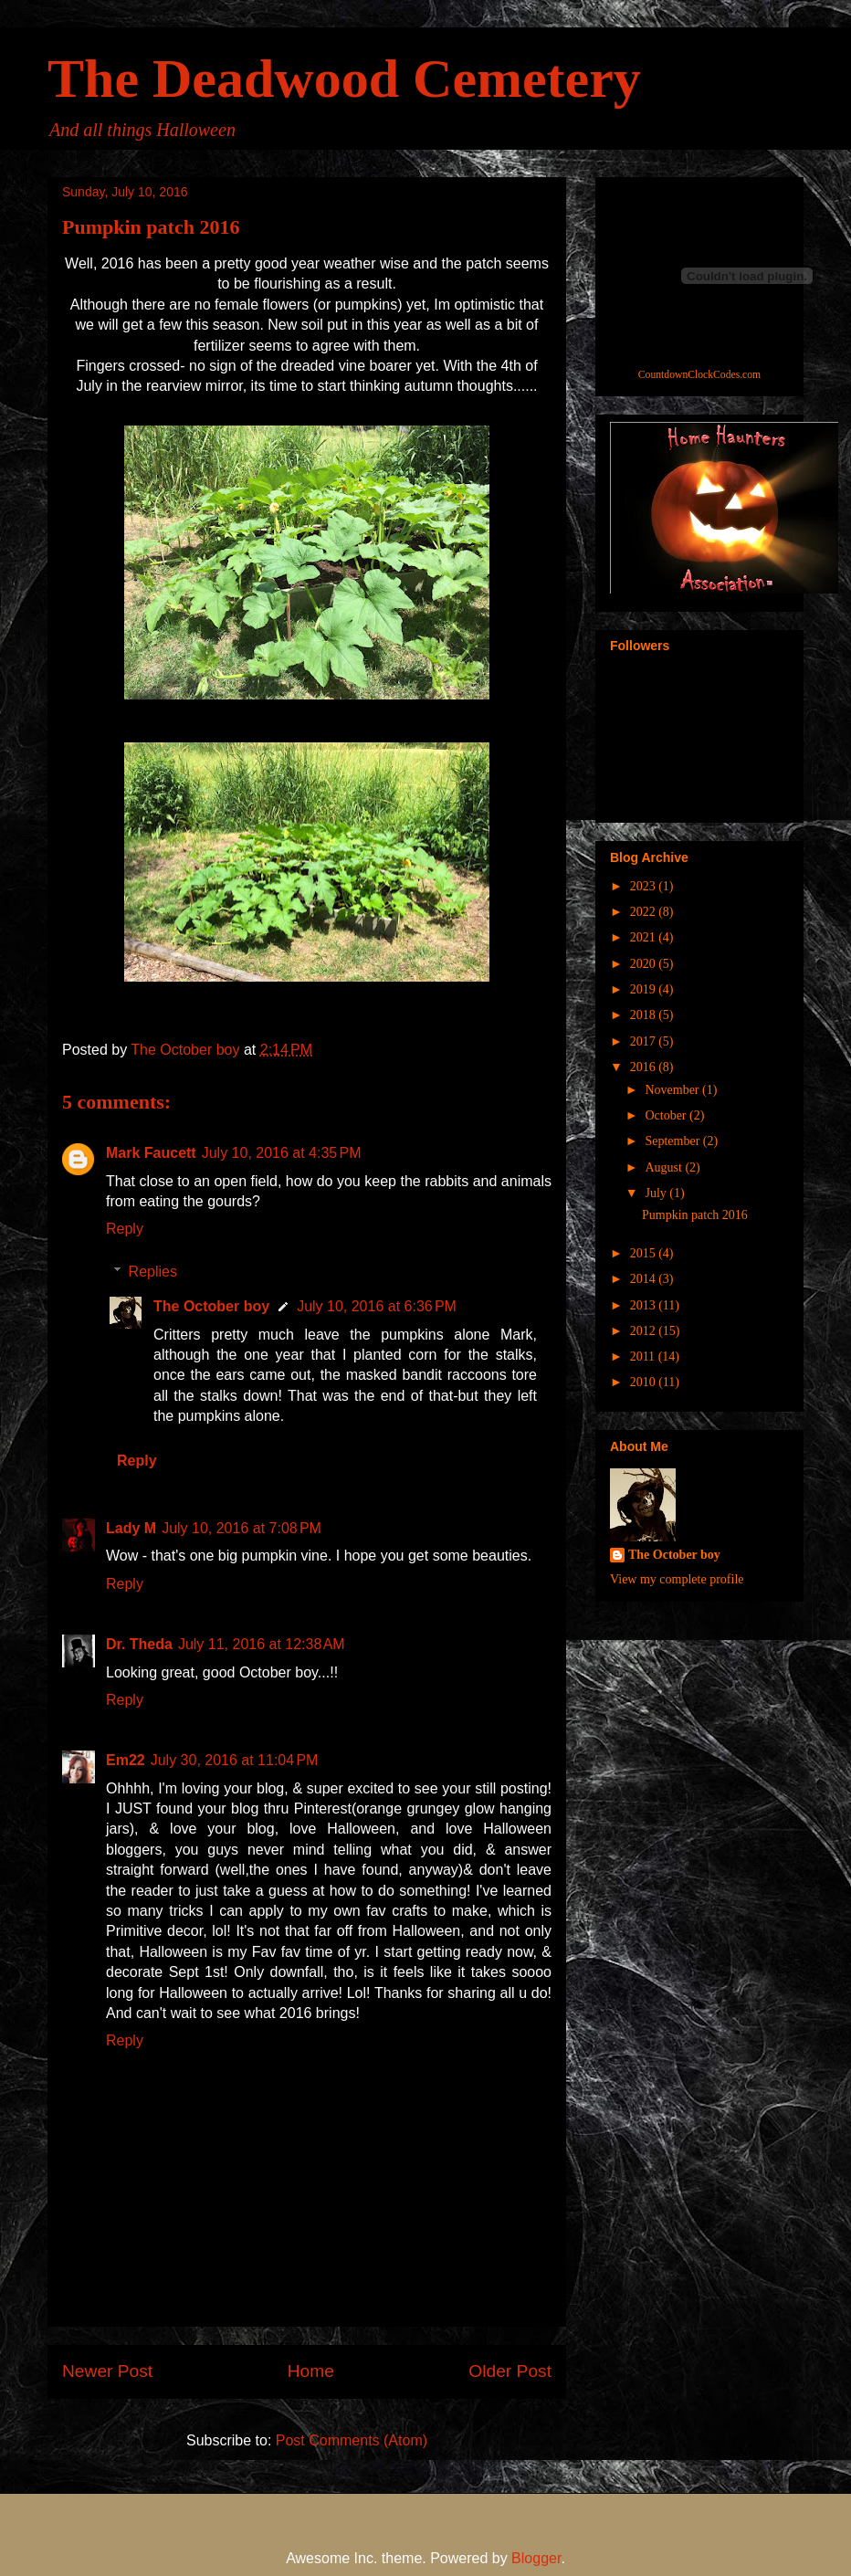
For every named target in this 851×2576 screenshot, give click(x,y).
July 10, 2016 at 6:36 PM (377, 1306)
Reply (124, 1228)
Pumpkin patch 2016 (695, 1215)
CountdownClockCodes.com (699, 375)
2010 (644, 1382)
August (665, 1167)
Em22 (125, 1760)
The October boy (211, 1306)
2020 (644, 964)
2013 (644, 1305)
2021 (644, 937)
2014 (644, 1279)
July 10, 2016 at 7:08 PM (241, 1528)
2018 (644, 1015)
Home (311, 2371)
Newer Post (107, 2371)
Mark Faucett (151, 1153)
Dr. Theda (139, 1644)
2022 (644, 912)
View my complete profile (677, 1579)
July (657, 1193)
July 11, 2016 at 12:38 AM (261, 1644)
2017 (644, 1041)
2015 (644, 1253)
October (667, 1115)
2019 (644, 989)
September (673, 1141)
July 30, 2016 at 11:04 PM (235, 1760)
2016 (644, 1067)
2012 (644, 1331)
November (673, 1090)
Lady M (131, 1528)
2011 (644, 1356)
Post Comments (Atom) (351, 2440)
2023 (644, 886)
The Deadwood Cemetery (344, 78)
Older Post (510, 2371)
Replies (153, 1271)
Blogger (536, 2558)
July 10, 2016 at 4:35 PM (282, 1153)
